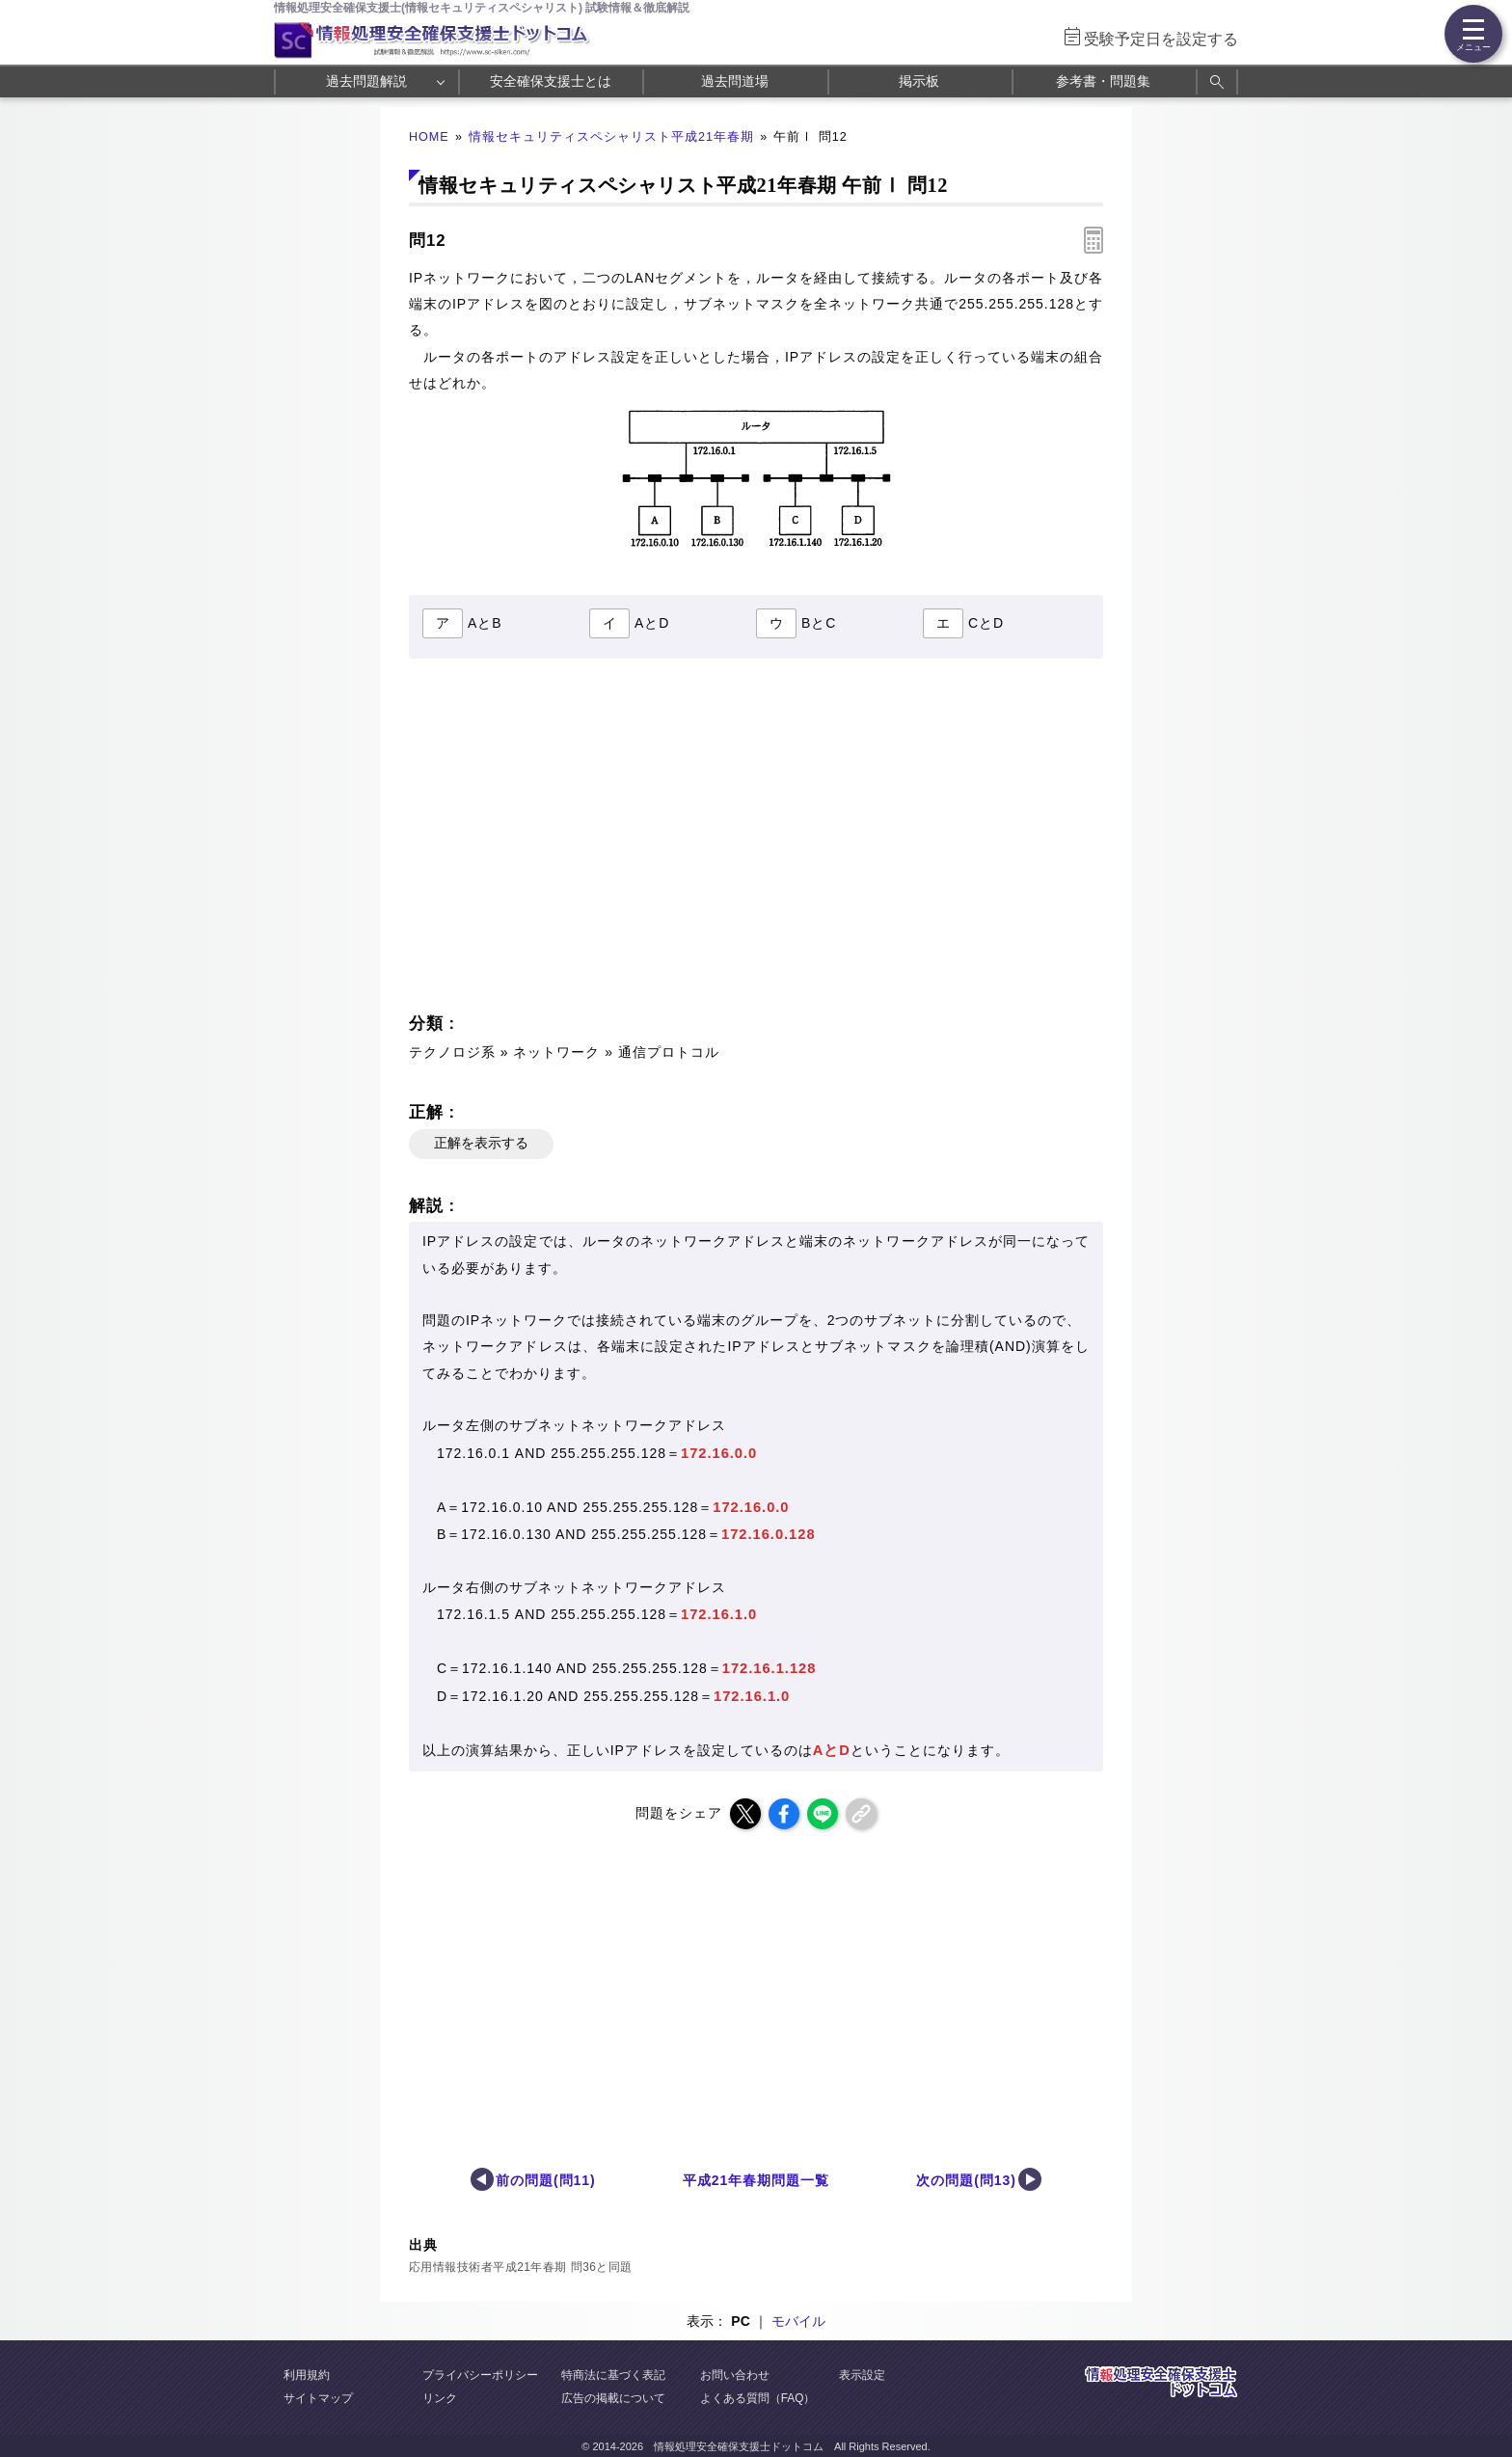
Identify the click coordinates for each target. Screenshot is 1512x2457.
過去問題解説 (366, 81)
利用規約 (307, 2375)
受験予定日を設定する (1161, 39)
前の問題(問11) (546, 2180)
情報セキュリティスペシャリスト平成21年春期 (611, 137)
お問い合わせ (735, 2375)
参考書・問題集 (1103, 81)
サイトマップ (318, 2398)
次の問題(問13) (966, 2180)
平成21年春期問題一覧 (756, 2180)
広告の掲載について (613, 2398)
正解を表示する (481, 1142)
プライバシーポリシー (480, 2375)
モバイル (798, 2321)
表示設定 (862, 2375)
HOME (429, 137)
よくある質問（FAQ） (758, 2398)
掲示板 (919, 81)
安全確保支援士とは (550, 81)
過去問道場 (735, 81)
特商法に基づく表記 (613, 2375)
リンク (439, 2398)
